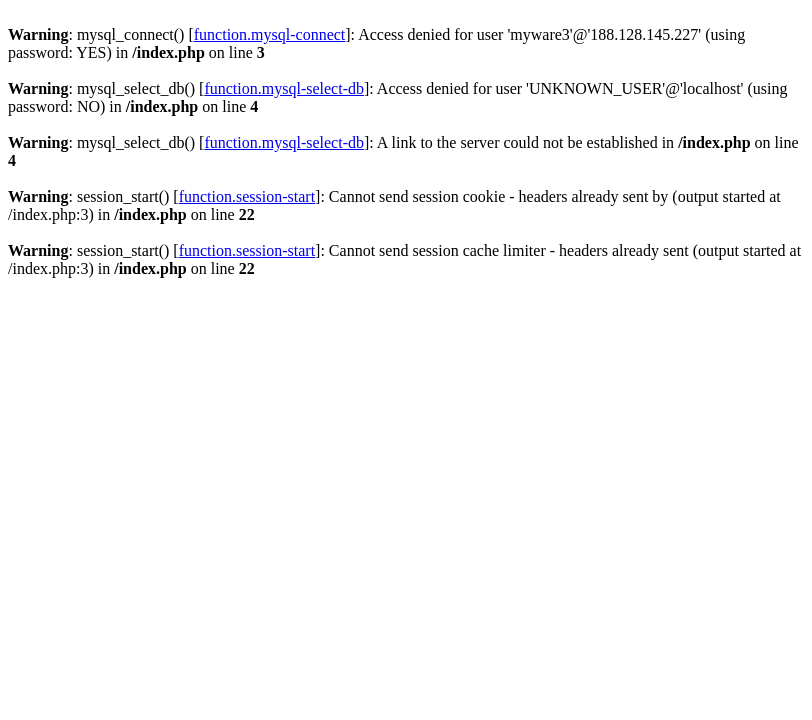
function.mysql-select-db (284, 88)
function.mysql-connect (270, 34)
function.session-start (247, 196)
